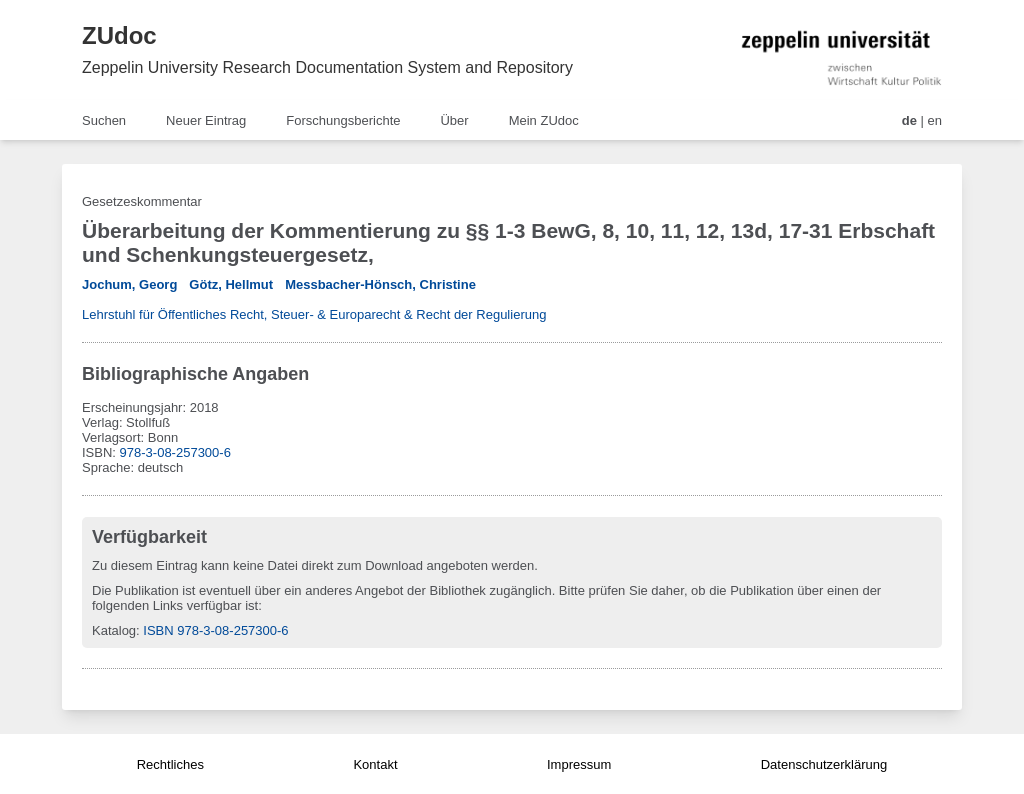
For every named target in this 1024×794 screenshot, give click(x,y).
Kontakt (375, 764)
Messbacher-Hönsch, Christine (380, 284)
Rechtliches (170, 764)
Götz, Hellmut (231, 284)
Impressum (579, 764)
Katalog (114, 630)
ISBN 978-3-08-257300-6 (215, 630)
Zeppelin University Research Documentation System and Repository (327, 67)
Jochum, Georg (129, 284)
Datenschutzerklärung (824, 764)
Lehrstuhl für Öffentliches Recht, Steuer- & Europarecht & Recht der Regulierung (314, 314)
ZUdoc (119, 35)
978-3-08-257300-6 (175, 452)
